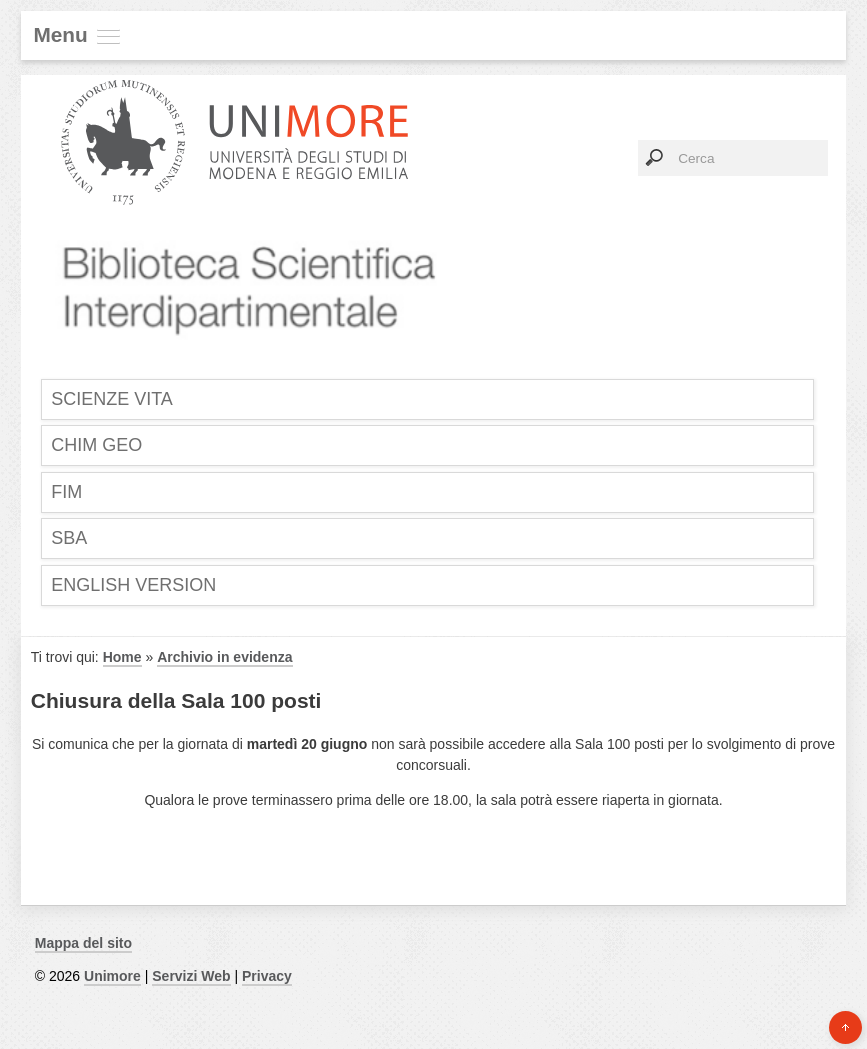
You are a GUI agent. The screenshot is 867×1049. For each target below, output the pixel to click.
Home (122, 657)
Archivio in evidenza (224, 657)
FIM (66, 492)
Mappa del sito (83, 943)
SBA (69, 538)
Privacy (267, 976)
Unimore (112, 976)
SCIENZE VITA (112, 399)
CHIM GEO (96, 445)
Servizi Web (191, 976)
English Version (133, 585)
